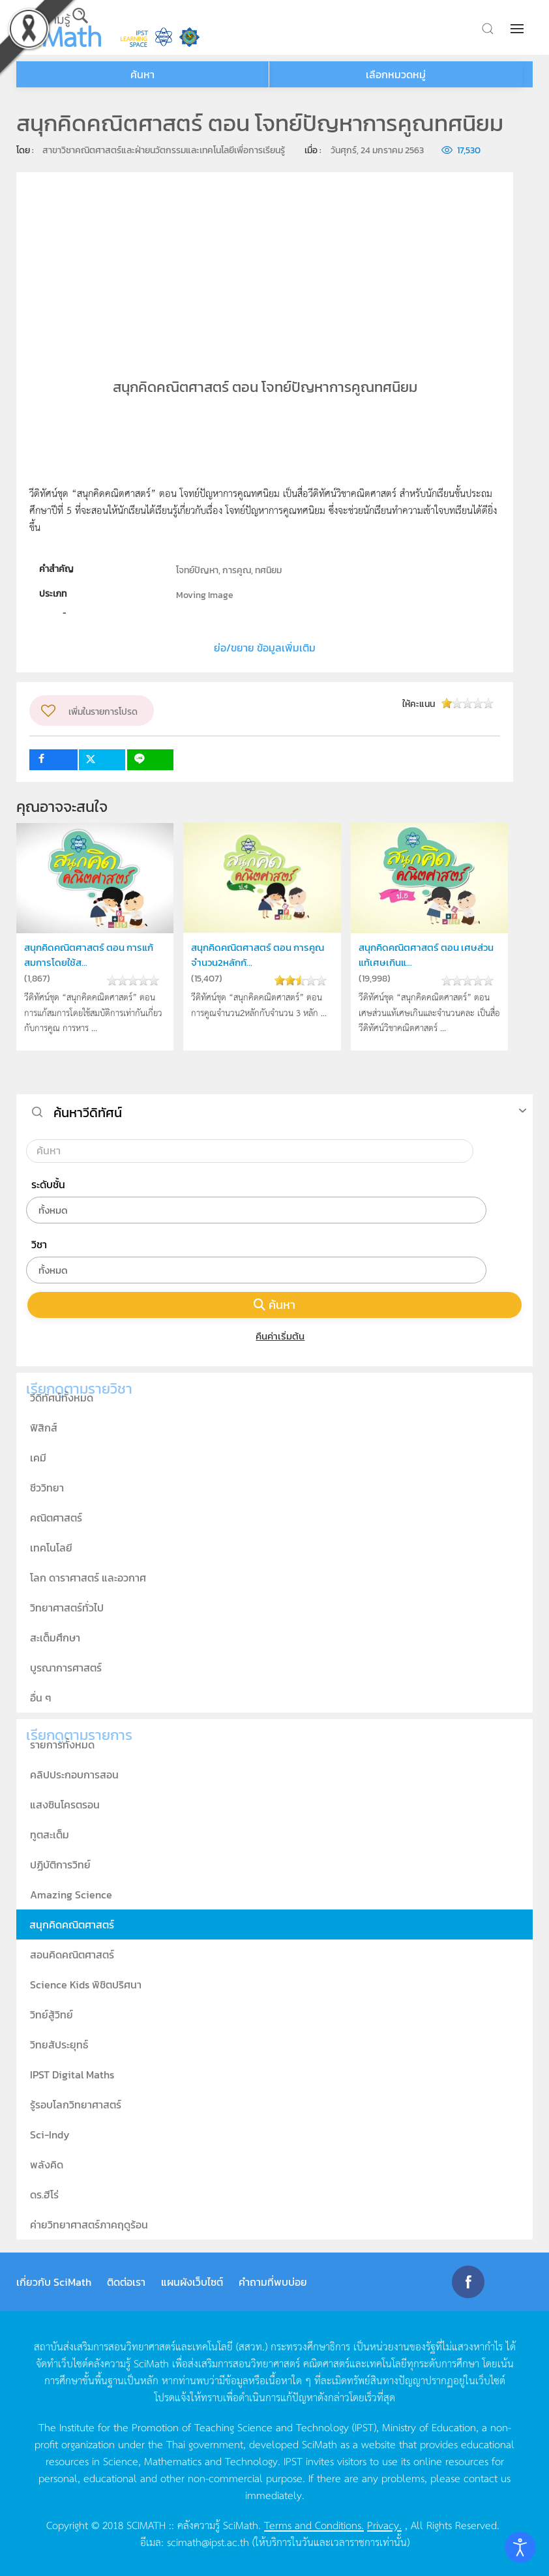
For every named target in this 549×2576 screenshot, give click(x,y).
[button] (518, 28)
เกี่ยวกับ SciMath (53, 2282)
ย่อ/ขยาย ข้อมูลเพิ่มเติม (265, 647)
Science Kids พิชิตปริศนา (85, 1984)
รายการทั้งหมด (62, 1744)
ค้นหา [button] (142, 74)
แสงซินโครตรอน (65, 1804)
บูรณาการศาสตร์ (66, 1667)
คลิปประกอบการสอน (74, 1774)
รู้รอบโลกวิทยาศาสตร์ (75, 2104)
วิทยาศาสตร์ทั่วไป (67, 1607)
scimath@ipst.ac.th (208, 2541)
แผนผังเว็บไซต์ (192, 2282)
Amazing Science (71, 1894)
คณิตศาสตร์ (56, 1517)
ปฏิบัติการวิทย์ (60, 1864)
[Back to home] (59, 27)
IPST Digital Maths (72, 2074)
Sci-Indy (50, 2134)
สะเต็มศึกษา (55, 1637)
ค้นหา (274, 1304)
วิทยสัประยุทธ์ (59, 2044)
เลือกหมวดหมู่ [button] (396, 74)
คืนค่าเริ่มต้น (275, 1335)
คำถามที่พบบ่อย (273, 2282)
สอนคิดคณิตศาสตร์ (72, 1954)
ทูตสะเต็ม (49, 1834)
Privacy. (384, 2524)
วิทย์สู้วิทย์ (51, 2014)
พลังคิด (46, 2164)
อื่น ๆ (41, 1697)
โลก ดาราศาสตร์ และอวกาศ (88, 1577)
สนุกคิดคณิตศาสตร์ (71, 1924)
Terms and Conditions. (314, 2524)
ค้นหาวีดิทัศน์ (87, 1112)
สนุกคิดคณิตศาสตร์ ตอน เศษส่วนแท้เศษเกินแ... (426, 954)
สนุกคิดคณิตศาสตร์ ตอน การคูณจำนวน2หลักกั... (257, 954)
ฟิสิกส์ (43, 1427)
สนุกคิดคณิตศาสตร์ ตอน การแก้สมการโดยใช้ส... (88, 954)
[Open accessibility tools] (520, 2547)
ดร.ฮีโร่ (44, 2194)
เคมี (38, 1457)
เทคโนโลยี (51, 1547)
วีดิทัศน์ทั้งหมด (61, 1397)
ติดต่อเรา (126, 2282)
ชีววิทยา (47, 1487)
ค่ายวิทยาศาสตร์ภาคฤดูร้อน (89, 2224)
